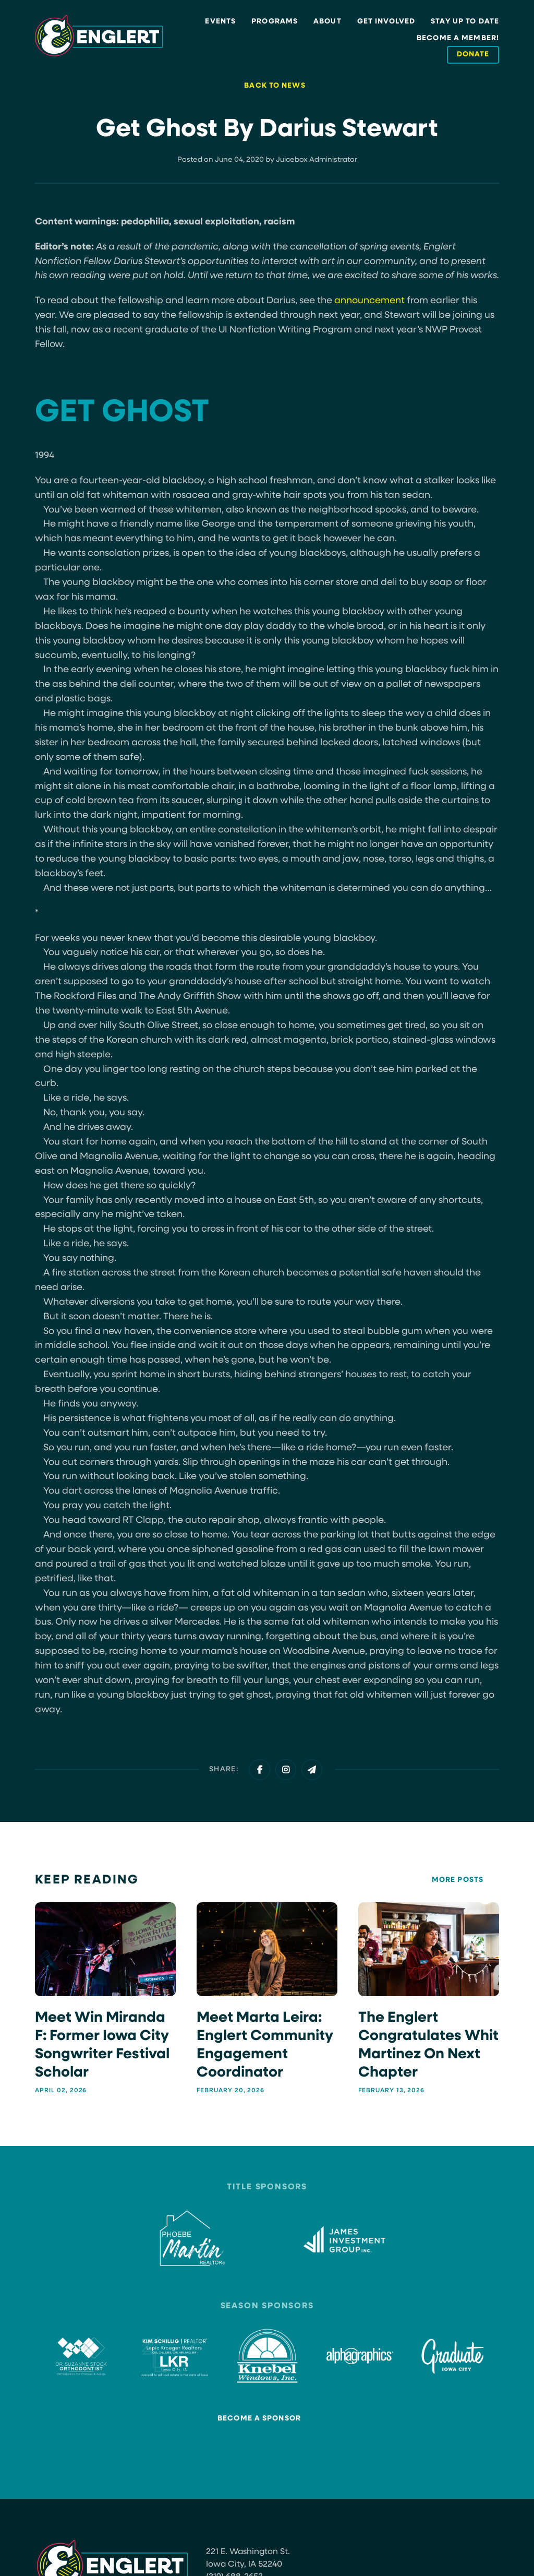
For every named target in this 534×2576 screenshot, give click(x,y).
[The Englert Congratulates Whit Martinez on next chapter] (428, 1998)
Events (220, 22)
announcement (369, 301)
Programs (274, 22)
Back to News (274, 86)
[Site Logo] (99, 36)
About (327, 22)
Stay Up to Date (465, 22)
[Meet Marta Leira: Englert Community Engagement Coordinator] (267, 1998)
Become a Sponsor (259, 2418)
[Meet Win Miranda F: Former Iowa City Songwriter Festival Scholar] (105, 1998)
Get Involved (386, 22)
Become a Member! (458, 38)
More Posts (457, 1880)
